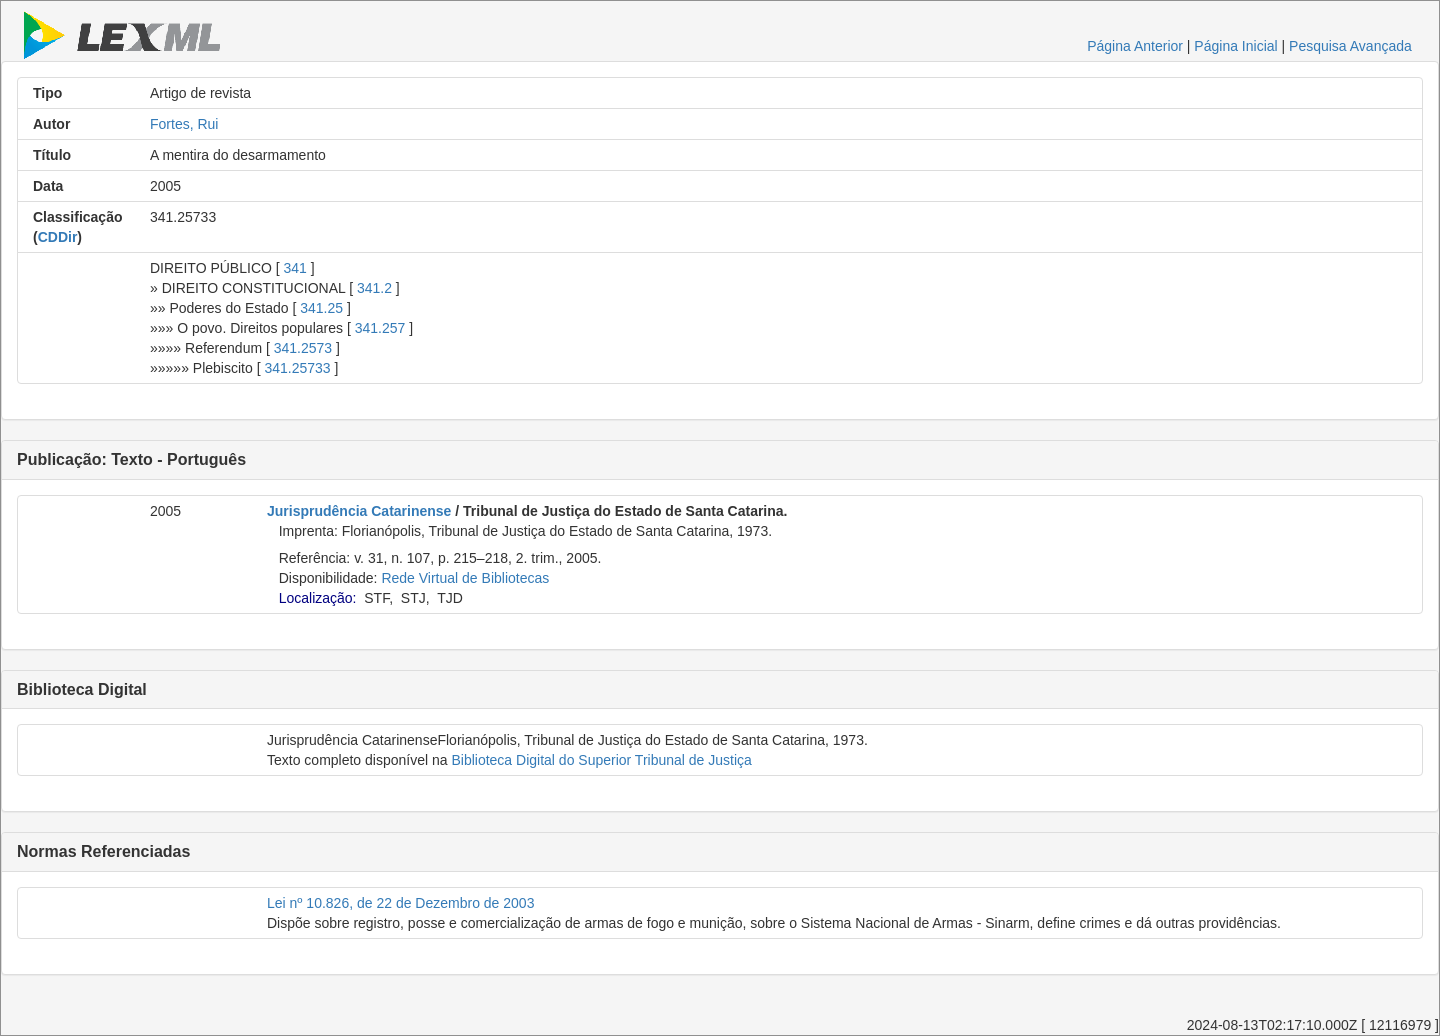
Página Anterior (1135, 46)
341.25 (321, 308)
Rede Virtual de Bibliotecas (465, 578)
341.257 (380, 328)
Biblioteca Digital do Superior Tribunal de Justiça (601, 760)
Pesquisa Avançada (1350, 46)
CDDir (58, 237)
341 (295, 268)
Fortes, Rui (184, 124)
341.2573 (303, 348)
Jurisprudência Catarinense (359, 511)
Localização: (318, 598)
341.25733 (297, 368)
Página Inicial (1235, 46)
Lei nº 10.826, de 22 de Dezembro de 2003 (400, 903)
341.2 (374, 288)
